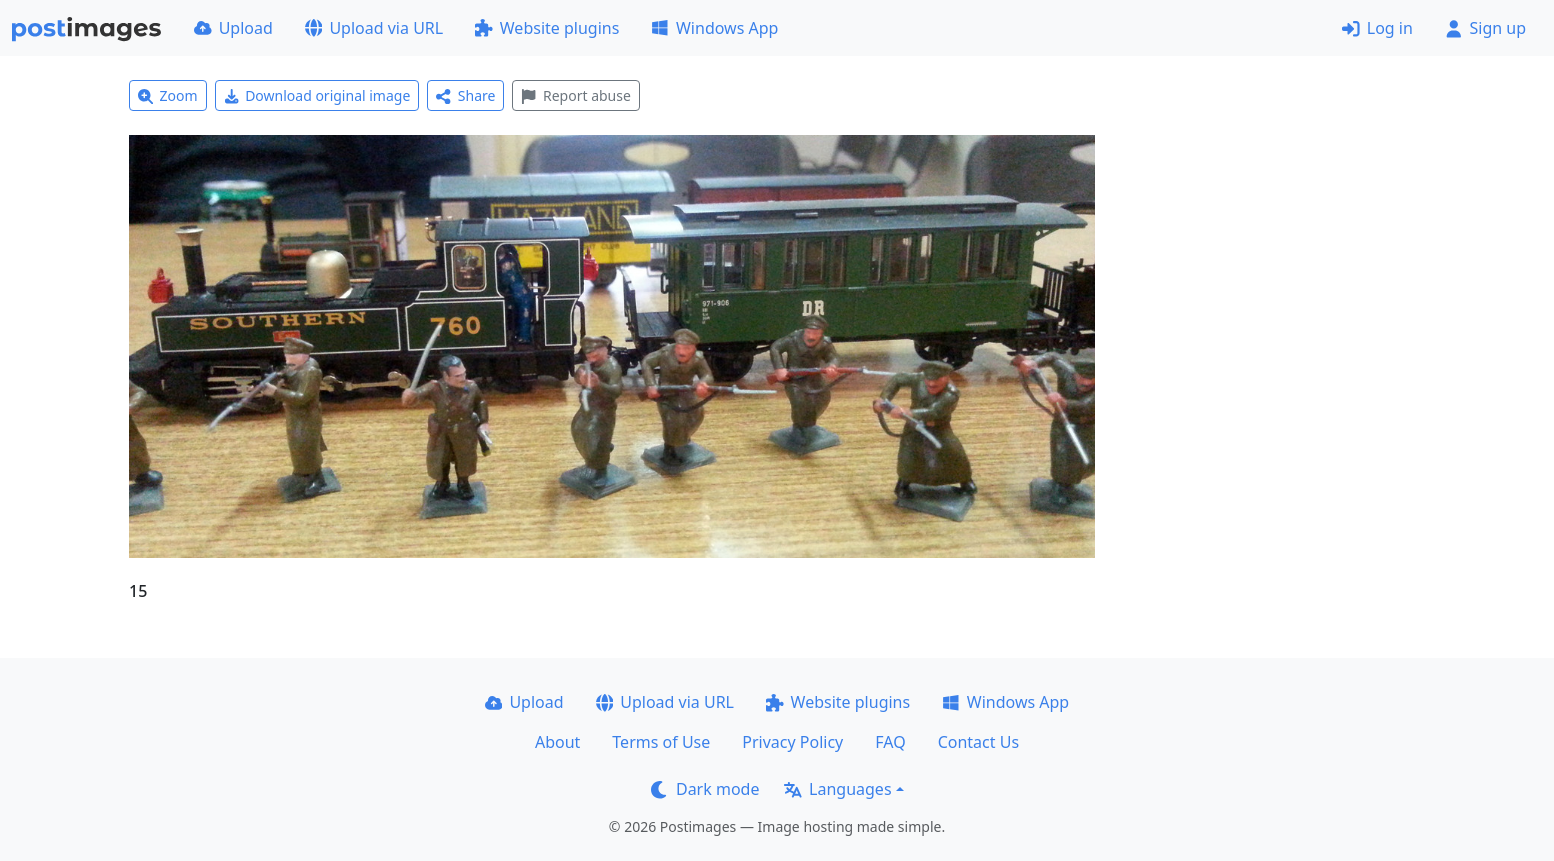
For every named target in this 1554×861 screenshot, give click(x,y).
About (557, 742)
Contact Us (978, 742)
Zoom (168, 95)
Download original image (317, 95)
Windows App (714, 28)
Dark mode (705, 789)
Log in (1377, 28)
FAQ (890, 742)
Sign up (1485, 28)
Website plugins (547, 28)
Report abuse (575, 95)
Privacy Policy (792, 742)
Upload (233, 28)
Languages (837, 789)
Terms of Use (661, 742)
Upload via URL (374, 28)
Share (465, 95)
